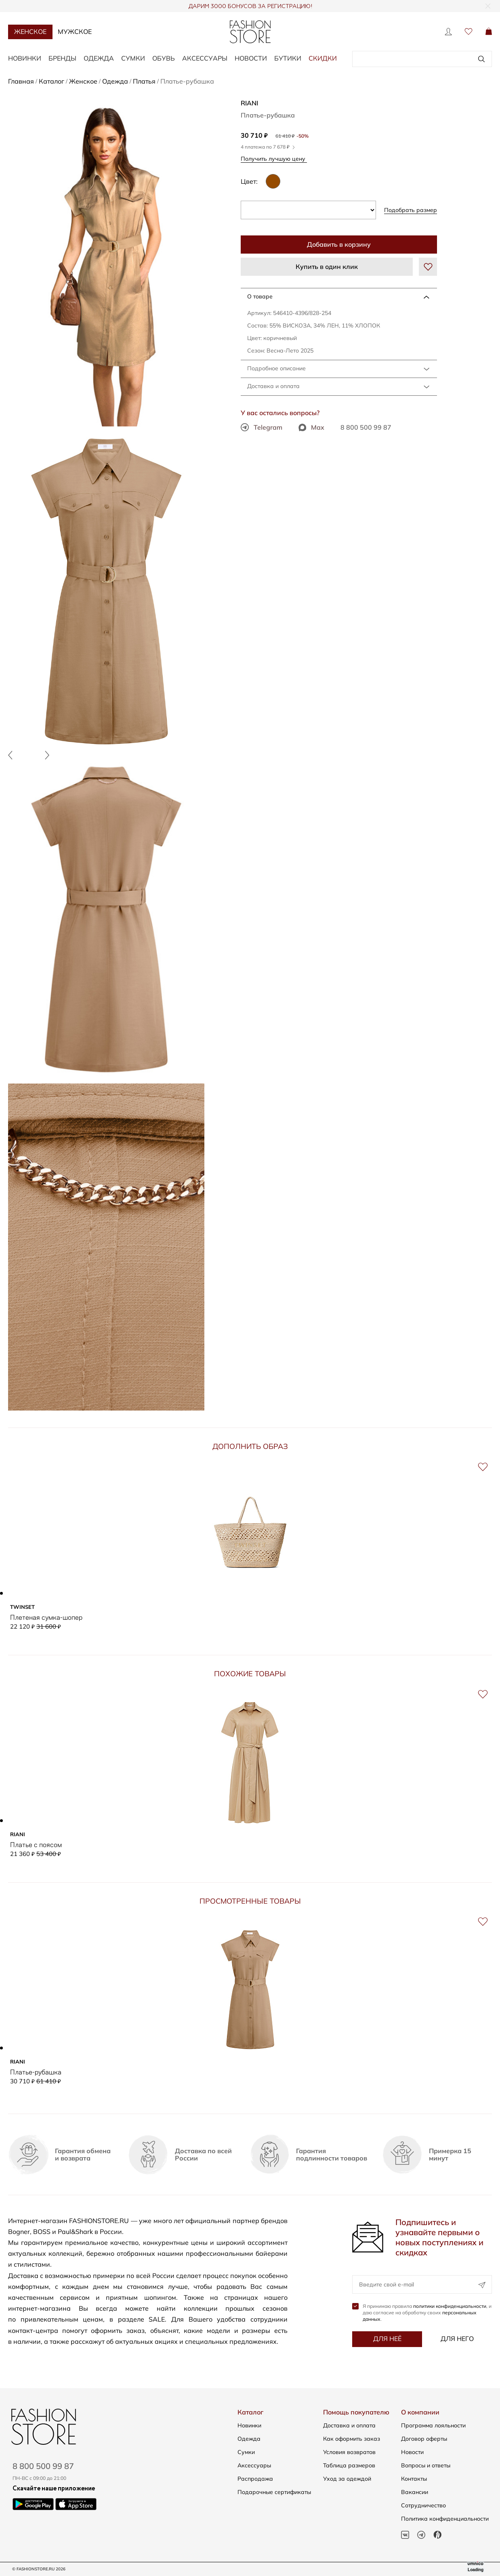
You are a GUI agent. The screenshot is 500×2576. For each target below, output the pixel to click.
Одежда (99, 58)
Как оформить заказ (351, 2438)
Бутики (287, 58)
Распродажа (255, 2478)
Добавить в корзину (339, 244)
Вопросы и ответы (425, 2465)
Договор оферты (424, 2438)
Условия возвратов (349, 2452)
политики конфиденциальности (449, 2306)
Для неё (387, 2339)
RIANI (249, 103)
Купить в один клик (327, 266)
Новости (251, 58)
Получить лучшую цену (276, 158)
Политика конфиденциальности (445, 2518)
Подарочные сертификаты (274, 2492)
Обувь (163, 58)
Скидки (323, 58)
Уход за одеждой (347, 2478)
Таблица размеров (349, 2465)
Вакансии (414, 2492)
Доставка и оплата (273, 386)
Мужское (75, 31)
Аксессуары (204, 58)
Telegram (261, 427)
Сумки (133, 58)
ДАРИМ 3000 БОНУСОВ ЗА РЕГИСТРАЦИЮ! (250, 6)
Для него (457, 2339)
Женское (30, 31)
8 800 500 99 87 (365, 427)
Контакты (414, 2478)
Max (311, 427)
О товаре (260, 296)
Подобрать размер (410, 210)
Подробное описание (276, 368)
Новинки (24, 58)
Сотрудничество (423, 2505)
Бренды (62, 58)
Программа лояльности (433, 2425)
